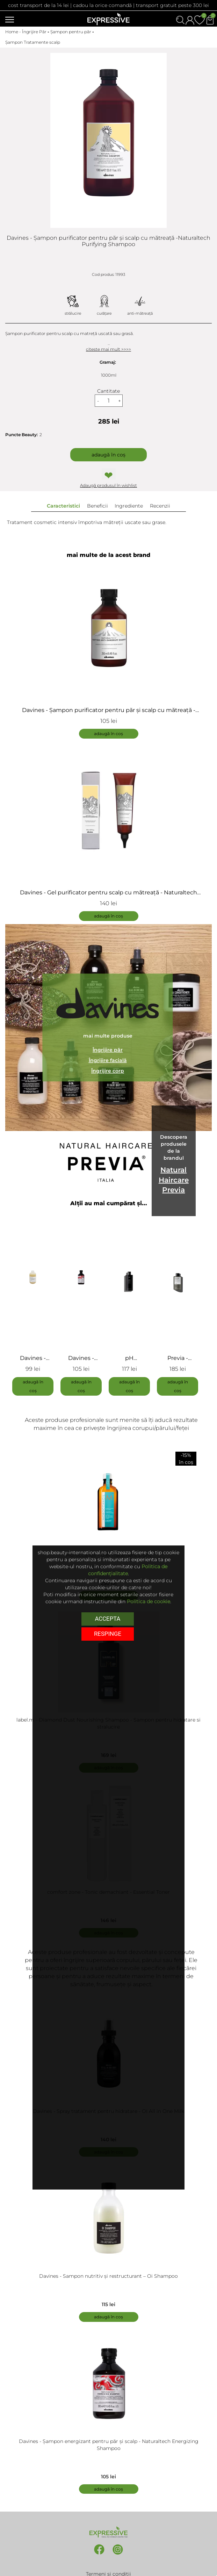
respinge (107, 1633)
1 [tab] (108, 1404)
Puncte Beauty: (21, 434)
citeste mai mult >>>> (108, 349)
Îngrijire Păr (34, 31)
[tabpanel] (36, 1303)
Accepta (107, 1618)
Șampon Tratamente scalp (32, 42)
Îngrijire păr (108, 1050)
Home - (13, 31)
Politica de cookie (148, 1601)
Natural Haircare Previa (174, 1180)
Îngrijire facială (108, 1060)
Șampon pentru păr (70, 31)
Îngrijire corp (107, 1071)
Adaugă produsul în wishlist (108, 485)
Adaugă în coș (108, 455)
